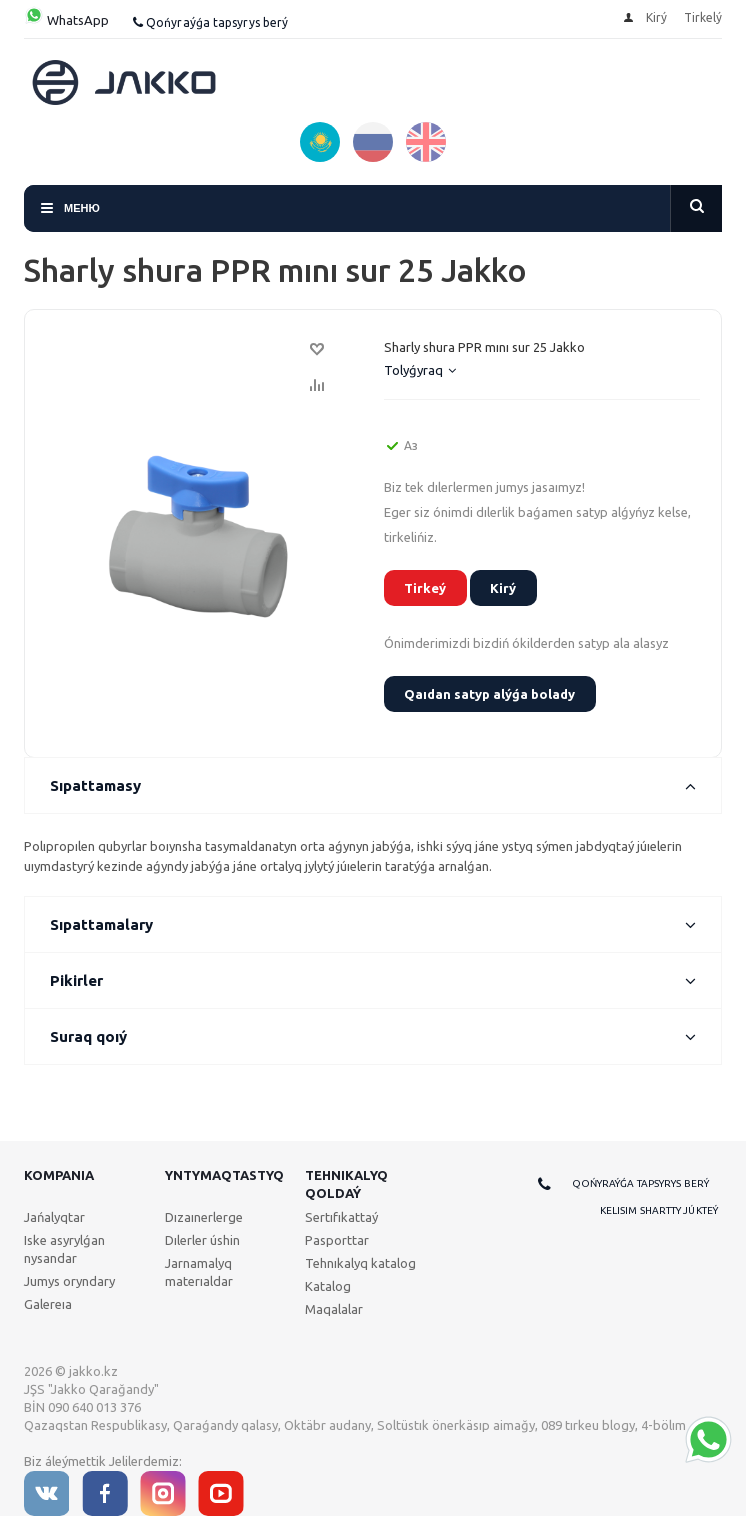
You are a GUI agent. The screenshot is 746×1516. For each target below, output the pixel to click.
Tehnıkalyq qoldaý (346, 1184)
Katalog (328, 1286)
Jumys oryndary (69, 1281)
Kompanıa (59, 1175)
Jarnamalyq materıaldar (199, 1272)
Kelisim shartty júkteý (659, 1210)
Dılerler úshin (202, 1240)
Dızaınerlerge (204, 1217)
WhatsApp (66, 20)
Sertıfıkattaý (341, 1217)
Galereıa (48, 1304)
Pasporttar (337, 1240)
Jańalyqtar (54, 1217)
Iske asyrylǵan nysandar (64, 1249)
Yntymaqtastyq (224, 1175)
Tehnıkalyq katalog (360, 1263)
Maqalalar (334, 1309)
